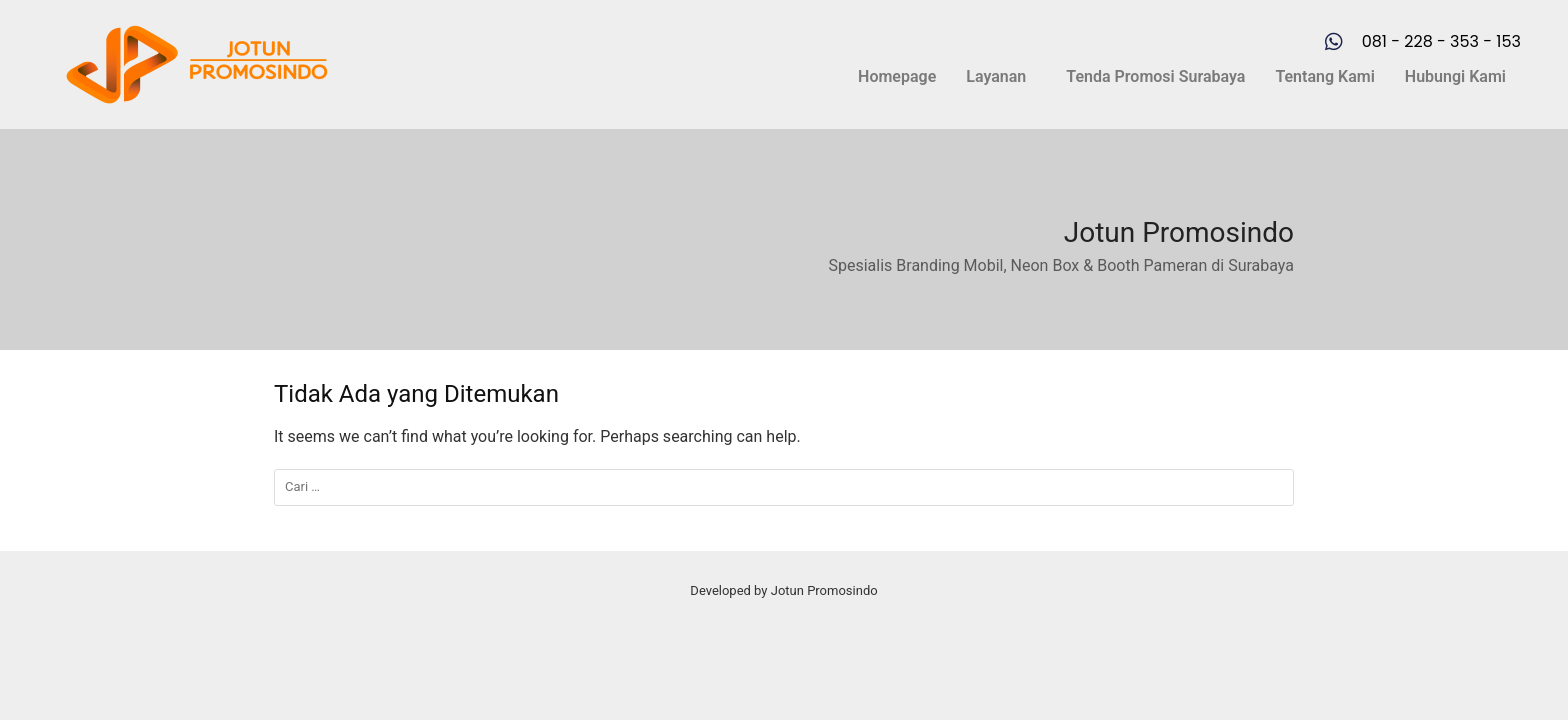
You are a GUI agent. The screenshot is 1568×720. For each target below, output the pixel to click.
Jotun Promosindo (1179, 232)
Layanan (996, 76)
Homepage (897, 76)
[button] (1001, 77)
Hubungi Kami (1455, 76)
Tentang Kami (1324, 76)
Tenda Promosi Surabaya (1155, 76)
